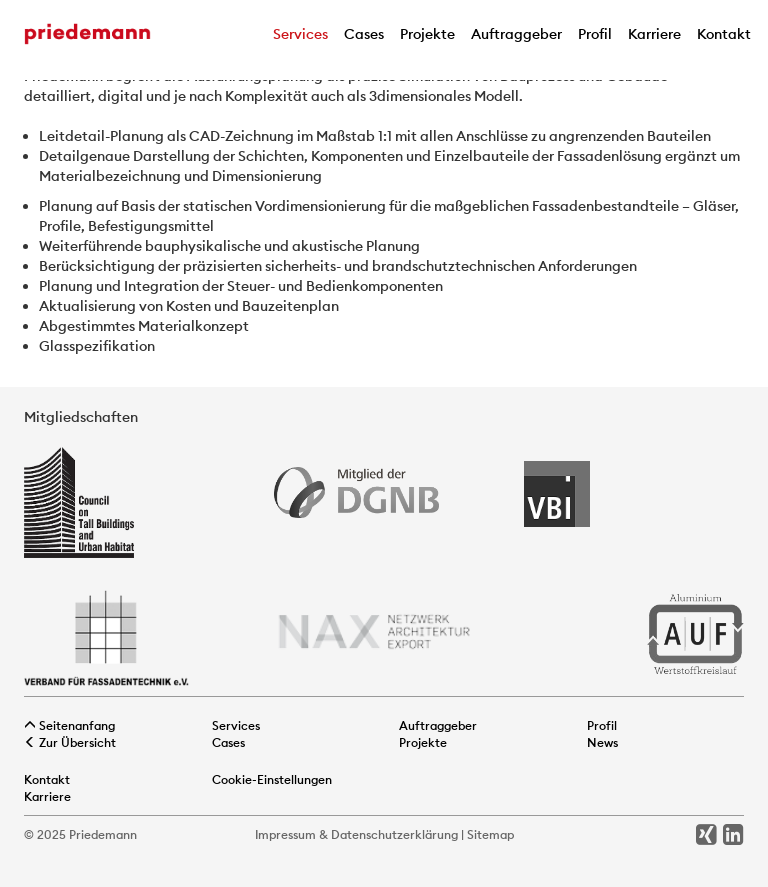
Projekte (427, 34)
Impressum (285, 834)
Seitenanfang (69, 725)
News (602, 742)
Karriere (654, 34)
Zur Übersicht (70, 742)
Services (300, 34)
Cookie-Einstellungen (272, 779)
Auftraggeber (516, 34)
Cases (364, 34)
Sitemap (490, 834)
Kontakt (724, 34)
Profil (595, 34)
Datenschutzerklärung (394, 834)
